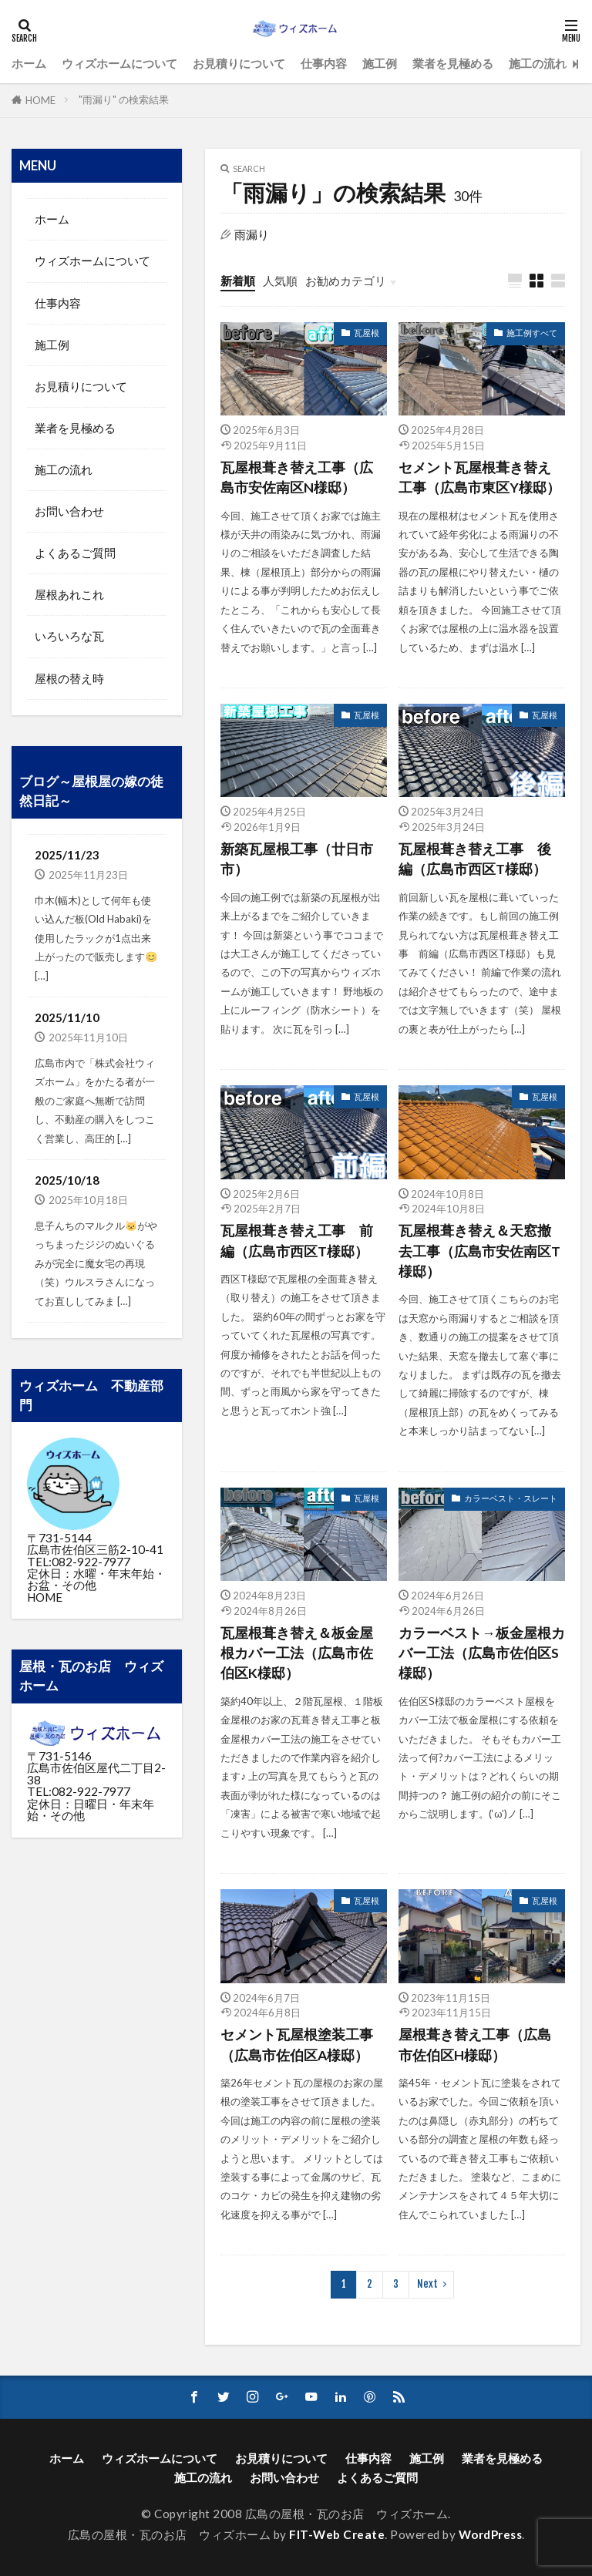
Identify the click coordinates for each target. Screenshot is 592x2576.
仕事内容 (324, 63)
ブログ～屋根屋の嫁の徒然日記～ (91, 791)
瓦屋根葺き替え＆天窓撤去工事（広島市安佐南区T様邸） (479, 1251)
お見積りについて (239, 63)
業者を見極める (452, 63)
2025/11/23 (67, 855)
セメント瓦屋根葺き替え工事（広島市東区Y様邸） (479, 477)
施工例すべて (531, 333)
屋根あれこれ (69, 594)
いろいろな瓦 (69, 636)
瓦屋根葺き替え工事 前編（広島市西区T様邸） (296, 1240)
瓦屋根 (366, 333)
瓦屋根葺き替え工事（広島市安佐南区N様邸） (296, 477)
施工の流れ (538, 63)
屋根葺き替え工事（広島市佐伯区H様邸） (475, 2044)
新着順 (237, 281)
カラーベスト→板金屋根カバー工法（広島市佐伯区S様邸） (482, 1653)
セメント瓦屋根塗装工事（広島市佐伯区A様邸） (296, 2044)
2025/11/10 (67, 1017)
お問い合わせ (69, 511)
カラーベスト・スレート (510, 1498)
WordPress (491, 2534)
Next (427, 2284)
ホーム (29, 63)
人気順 (280, 281)
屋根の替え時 (69, 678)
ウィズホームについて (119, 63)
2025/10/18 (67, 1180)
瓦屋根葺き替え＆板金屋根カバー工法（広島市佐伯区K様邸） (296, 1653)
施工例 (379, 63)
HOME (40, 100)
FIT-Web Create (337, 2534)
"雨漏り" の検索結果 (124, 99)
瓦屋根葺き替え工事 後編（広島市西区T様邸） (475, 859)
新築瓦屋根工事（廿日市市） (296, 859)
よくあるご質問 (75, 553)
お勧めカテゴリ (345, 281)
